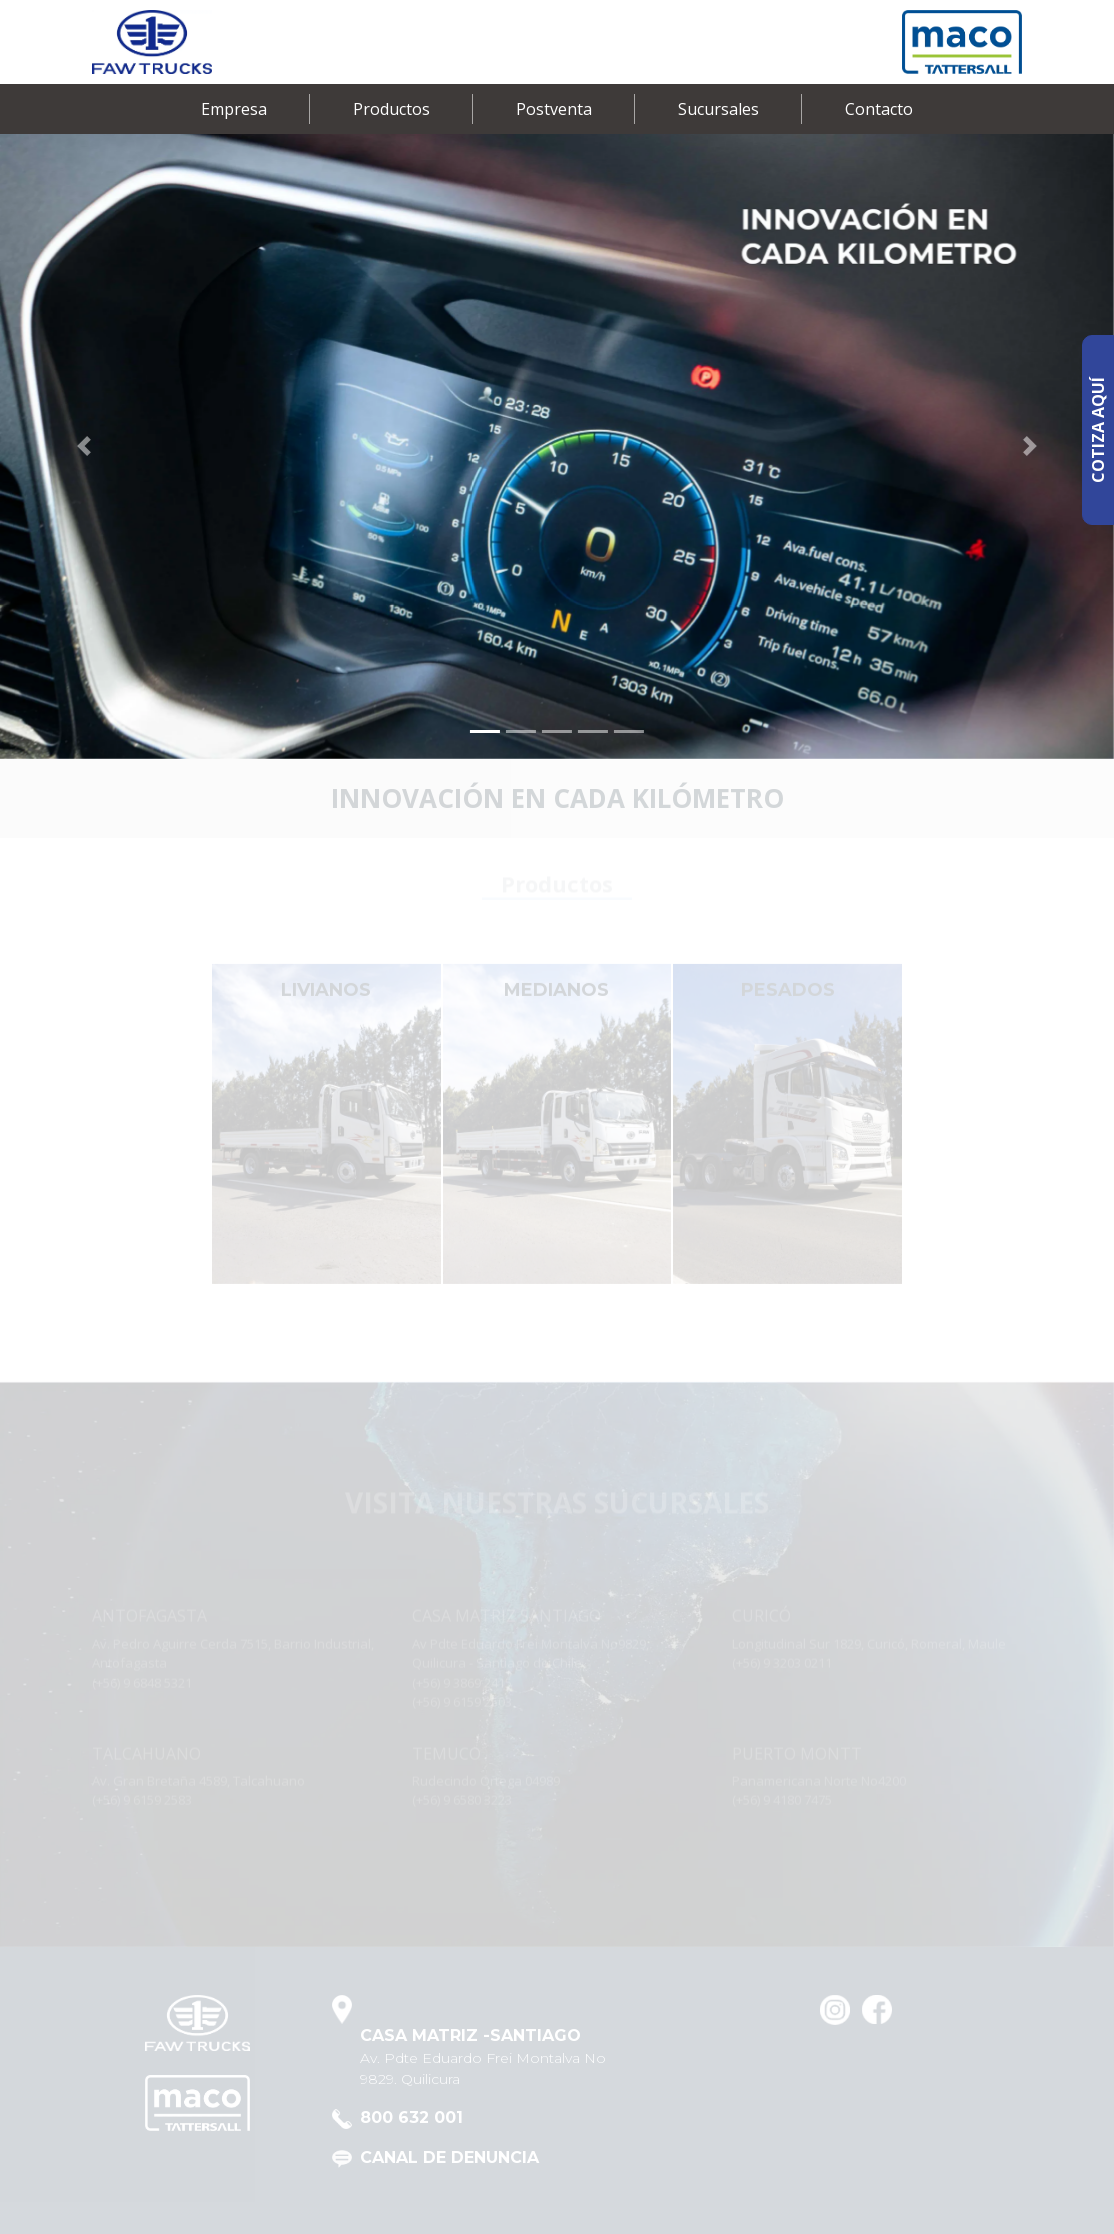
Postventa (554, 109)
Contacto (879, 109)
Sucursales (718, 109)
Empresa (234, 109)
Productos (391, 109)
